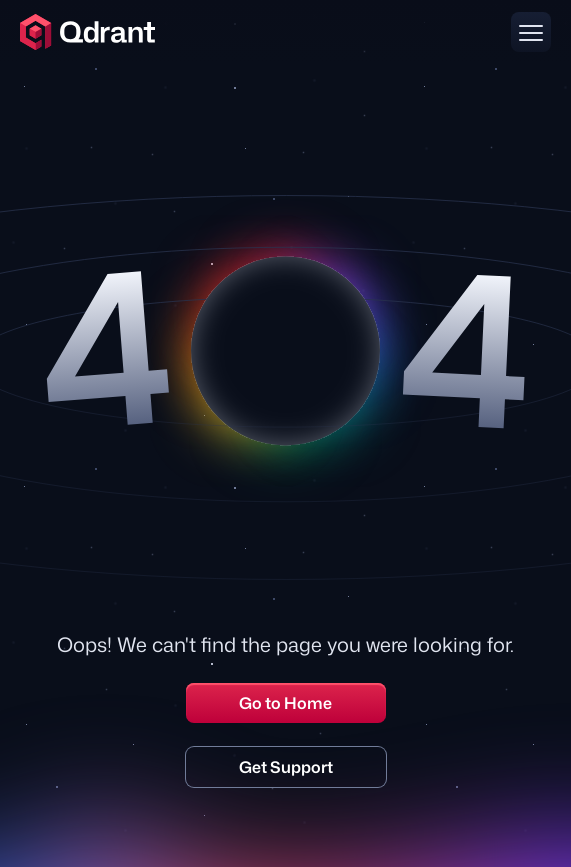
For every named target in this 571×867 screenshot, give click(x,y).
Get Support (286, 767)
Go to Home (285, 703)
